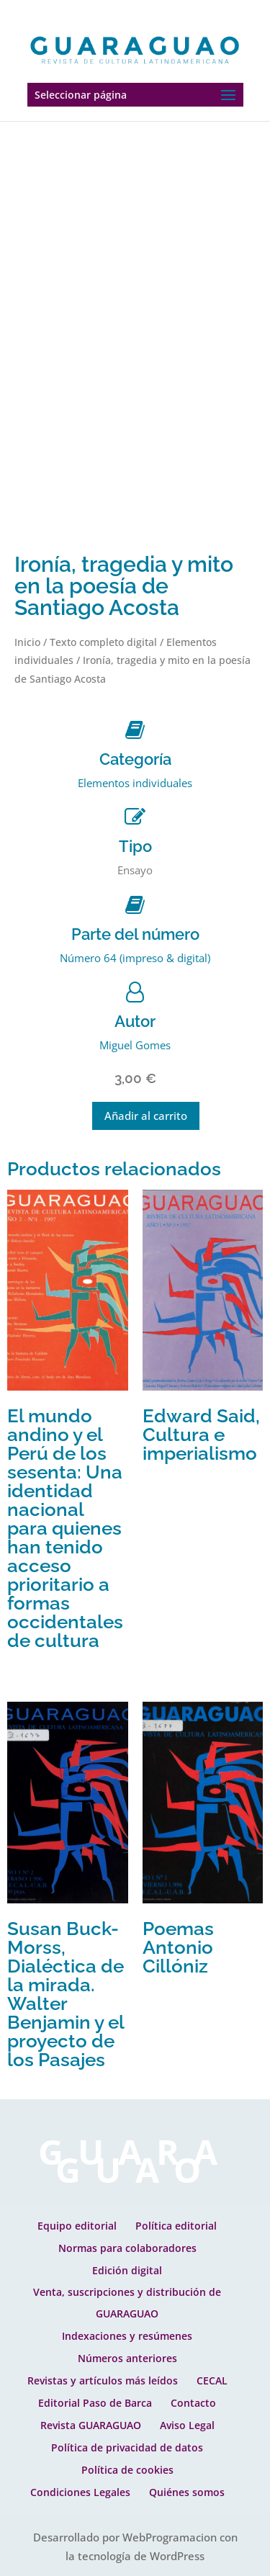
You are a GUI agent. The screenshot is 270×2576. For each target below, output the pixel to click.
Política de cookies (127, 2470)
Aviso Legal (187, 2425)
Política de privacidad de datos (127, 2447)
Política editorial (176, 2225)
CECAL (212, 2380)
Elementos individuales (135, 783)
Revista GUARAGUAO (90, 2425)
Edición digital (127, 2270)
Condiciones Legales (80, 2492)
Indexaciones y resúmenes (127, 2336)
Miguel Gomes (135, 1045)
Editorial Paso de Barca (95, 2403)
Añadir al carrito (145, 1115)
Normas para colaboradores (127, 2248)
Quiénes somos (187, 2492)
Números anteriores (127, 2358)
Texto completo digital (103, 642)
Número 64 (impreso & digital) (135, 958)
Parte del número (135, 934)
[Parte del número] (135, 904)
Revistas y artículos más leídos (102, 2380)
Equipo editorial (77, 2225)
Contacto (193, 2403)
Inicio (27, 642)
